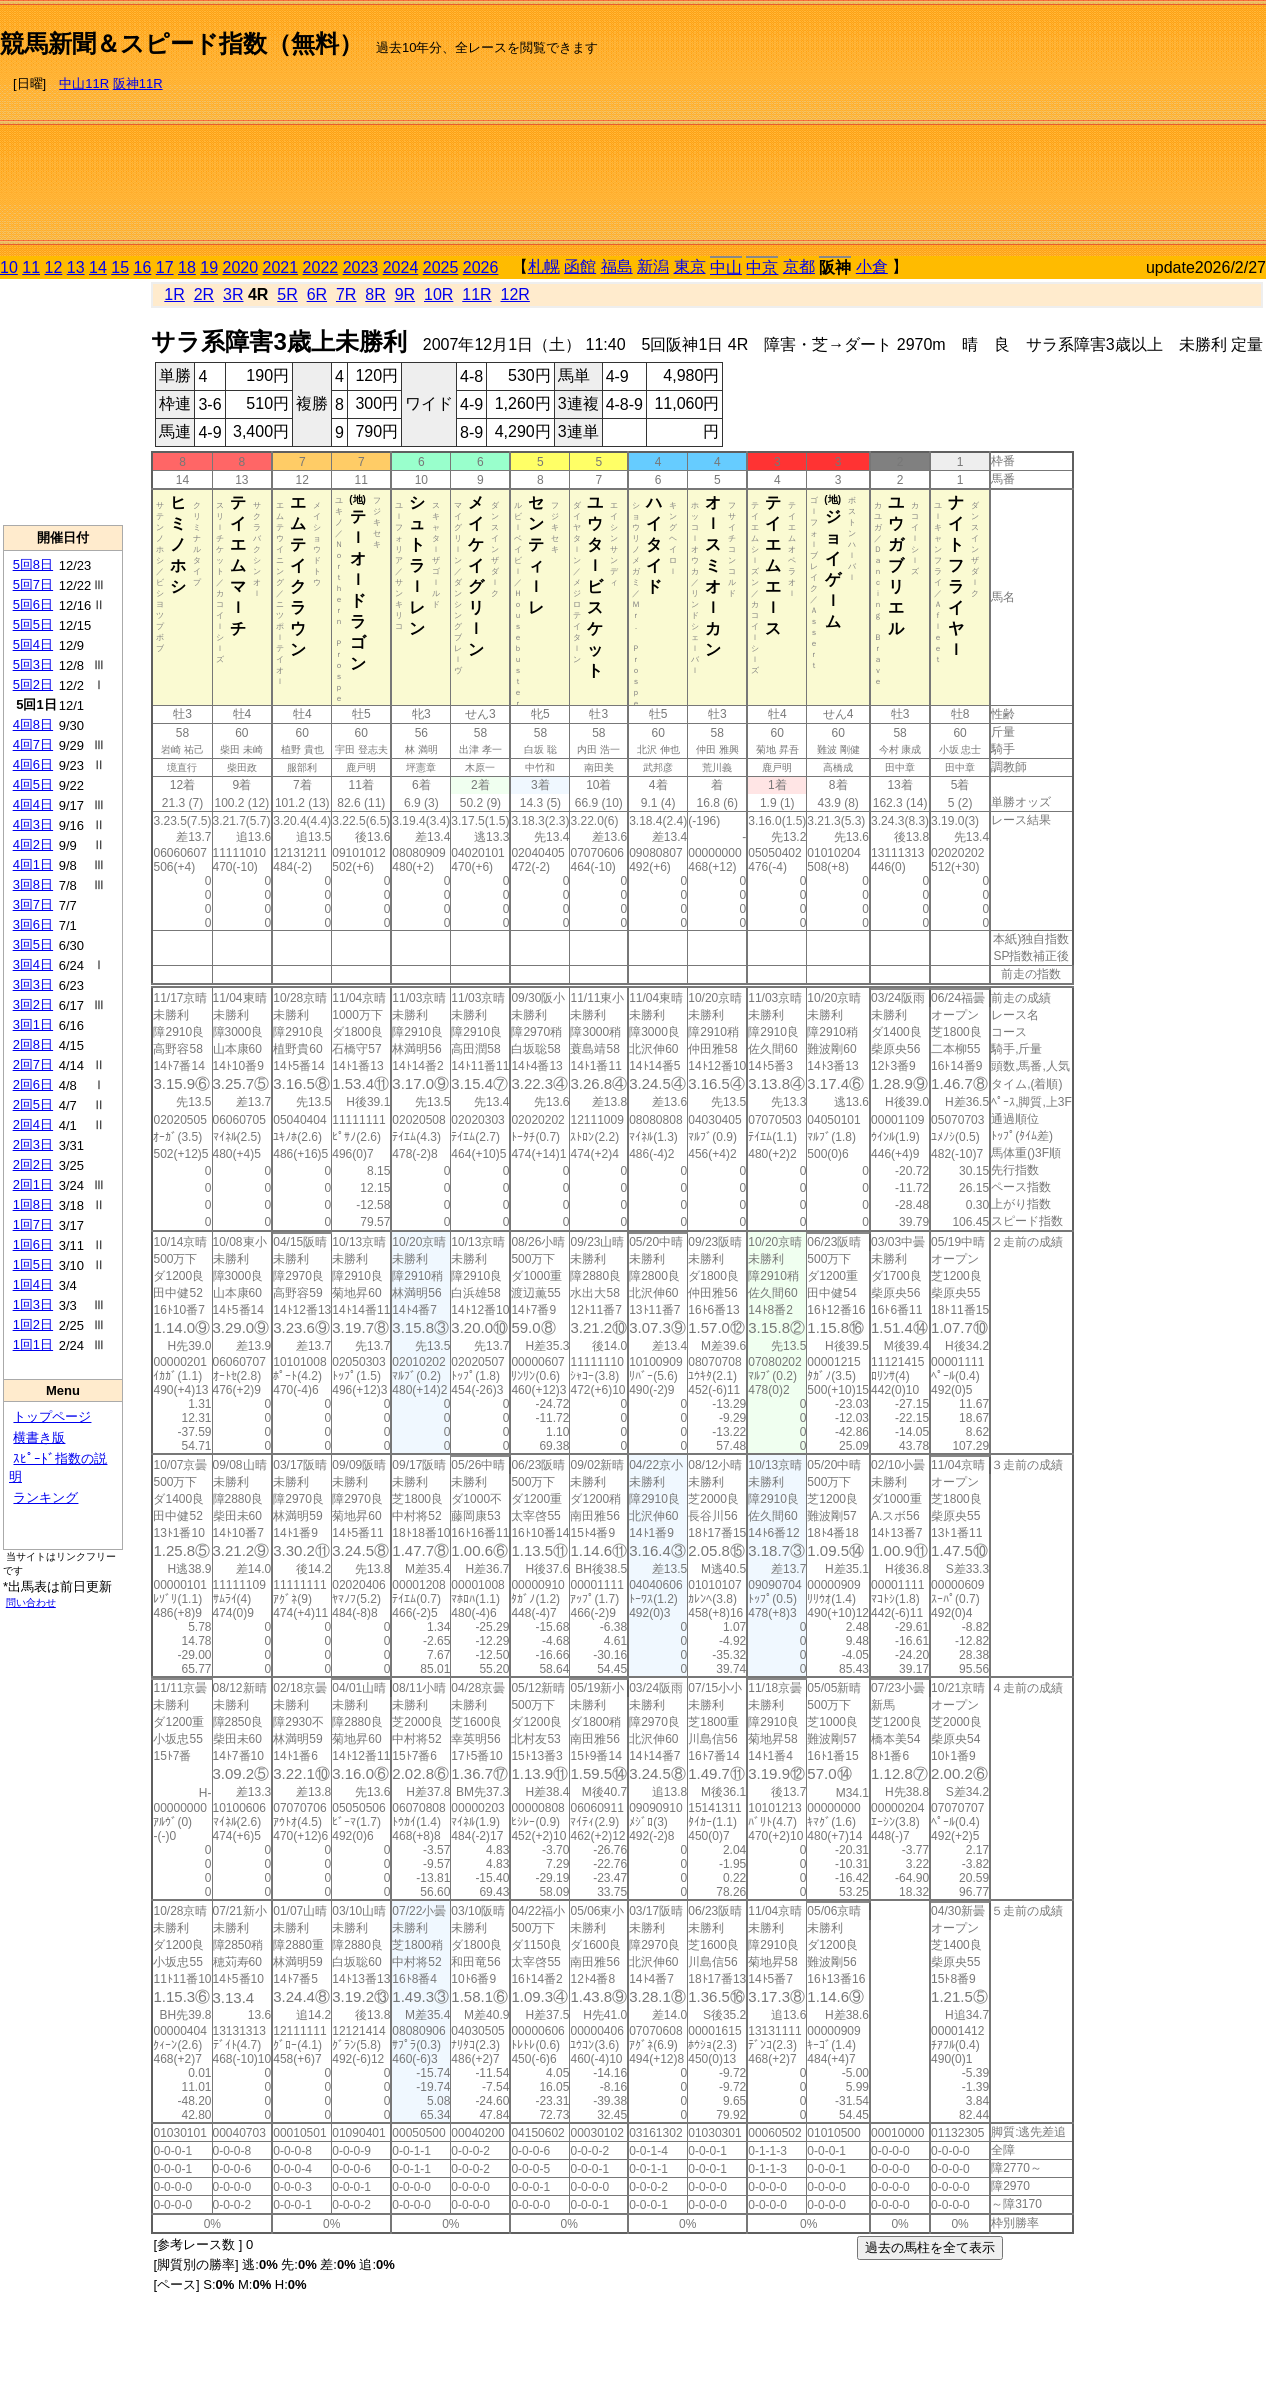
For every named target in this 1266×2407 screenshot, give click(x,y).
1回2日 (33, 1324)
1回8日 (33, 1204)
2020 (241, 267)
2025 (441, 267)
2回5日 (33, 1104)
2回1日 (33, 1184)
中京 (762, 267)
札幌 (544, 266)
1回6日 (33, 1244)
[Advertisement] (1131, 131)
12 (54, 267)
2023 (361, 267)
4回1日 (33, 864)
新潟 (653, 266)
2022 (321, 267)
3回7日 (33, 904)
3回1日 (33, 1024)
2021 (281, 267)
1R (174, 294)
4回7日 (33, 744)
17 (165, 267)
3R (233, 294)
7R (346, 294)
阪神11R (138, 83)
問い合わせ (31, 1602)
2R (204, 294)
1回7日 (33, 1224)
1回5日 (33, 1264)
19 (209, 267)
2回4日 (33, 1124)
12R (515, 294)
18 (187, 267)
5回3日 (33, 664)
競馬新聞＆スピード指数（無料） (181, 43)
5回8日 (33, 564)
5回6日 (33, 604)
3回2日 (33, 1004)
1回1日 (33, 1344)
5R (287, 294)
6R (317, 294)
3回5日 (33, 944)
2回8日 (33, 1044)
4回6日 (33, 764)
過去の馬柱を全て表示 (930, 2247)
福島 (617, 266)
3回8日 (33, 884)
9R (405, 294)
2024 (401, 267)
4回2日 (33, 844)
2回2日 (33, 1164)
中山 (726, 267)
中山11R (84, 83)
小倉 (872, 266)
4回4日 (33, 804)
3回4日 (33, 964)
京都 (799, 266)
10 (9, 267)
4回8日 (33, 724)
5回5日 (33, 624)
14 (98, 267)
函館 (580, 266)
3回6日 (33, 924)
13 (76, 267)
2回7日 (33, 1064)
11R (476, 294)
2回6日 (33, 1084)
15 (120, 267)
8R (375, 294)
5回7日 (33, 584)
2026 (481, 267)
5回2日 (33, 684)
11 (31, 267)
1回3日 (33, 1304)
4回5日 (33, 784)
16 (143, 267)
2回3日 (33, 1144)
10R (438, 294)
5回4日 (33, 644)
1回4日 (33, 1284)
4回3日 (33, 824)
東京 (690, 266)
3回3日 (33, 984)
